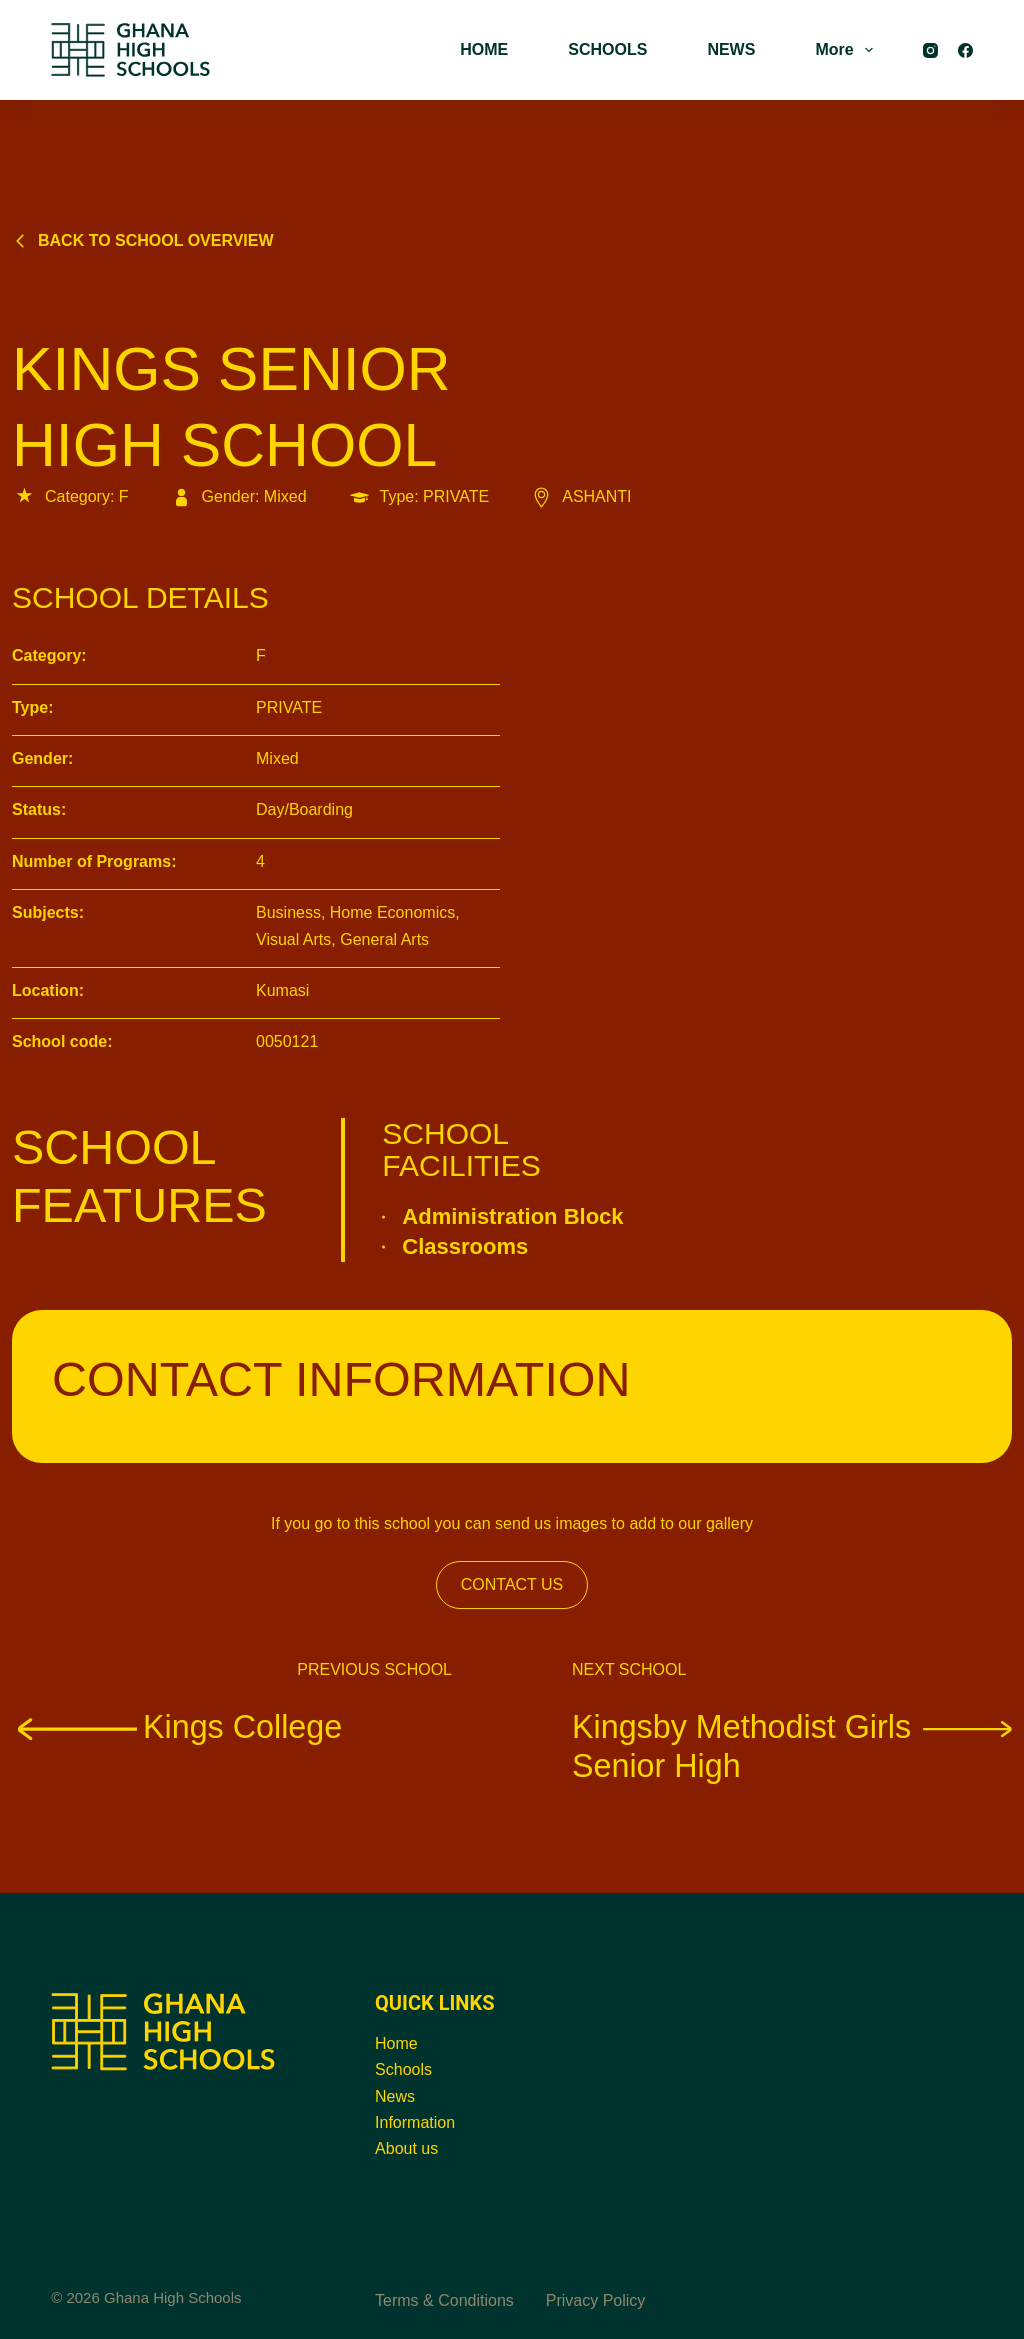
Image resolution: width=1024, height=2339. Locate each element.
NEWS (731, 49)
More (847, 50)
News (395, 2096)
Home (396, 2043)
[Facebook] (965, 50)
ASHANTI (580, 496)
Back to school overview (143, 240)
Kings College (177, 1726)
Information (415, 2122)
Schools (403, 2069)
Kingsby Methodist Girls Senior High (792, 1746)
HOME (484, 49)
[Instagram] (930, 50)
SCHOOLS (607, 49)
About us (406, 2148)
